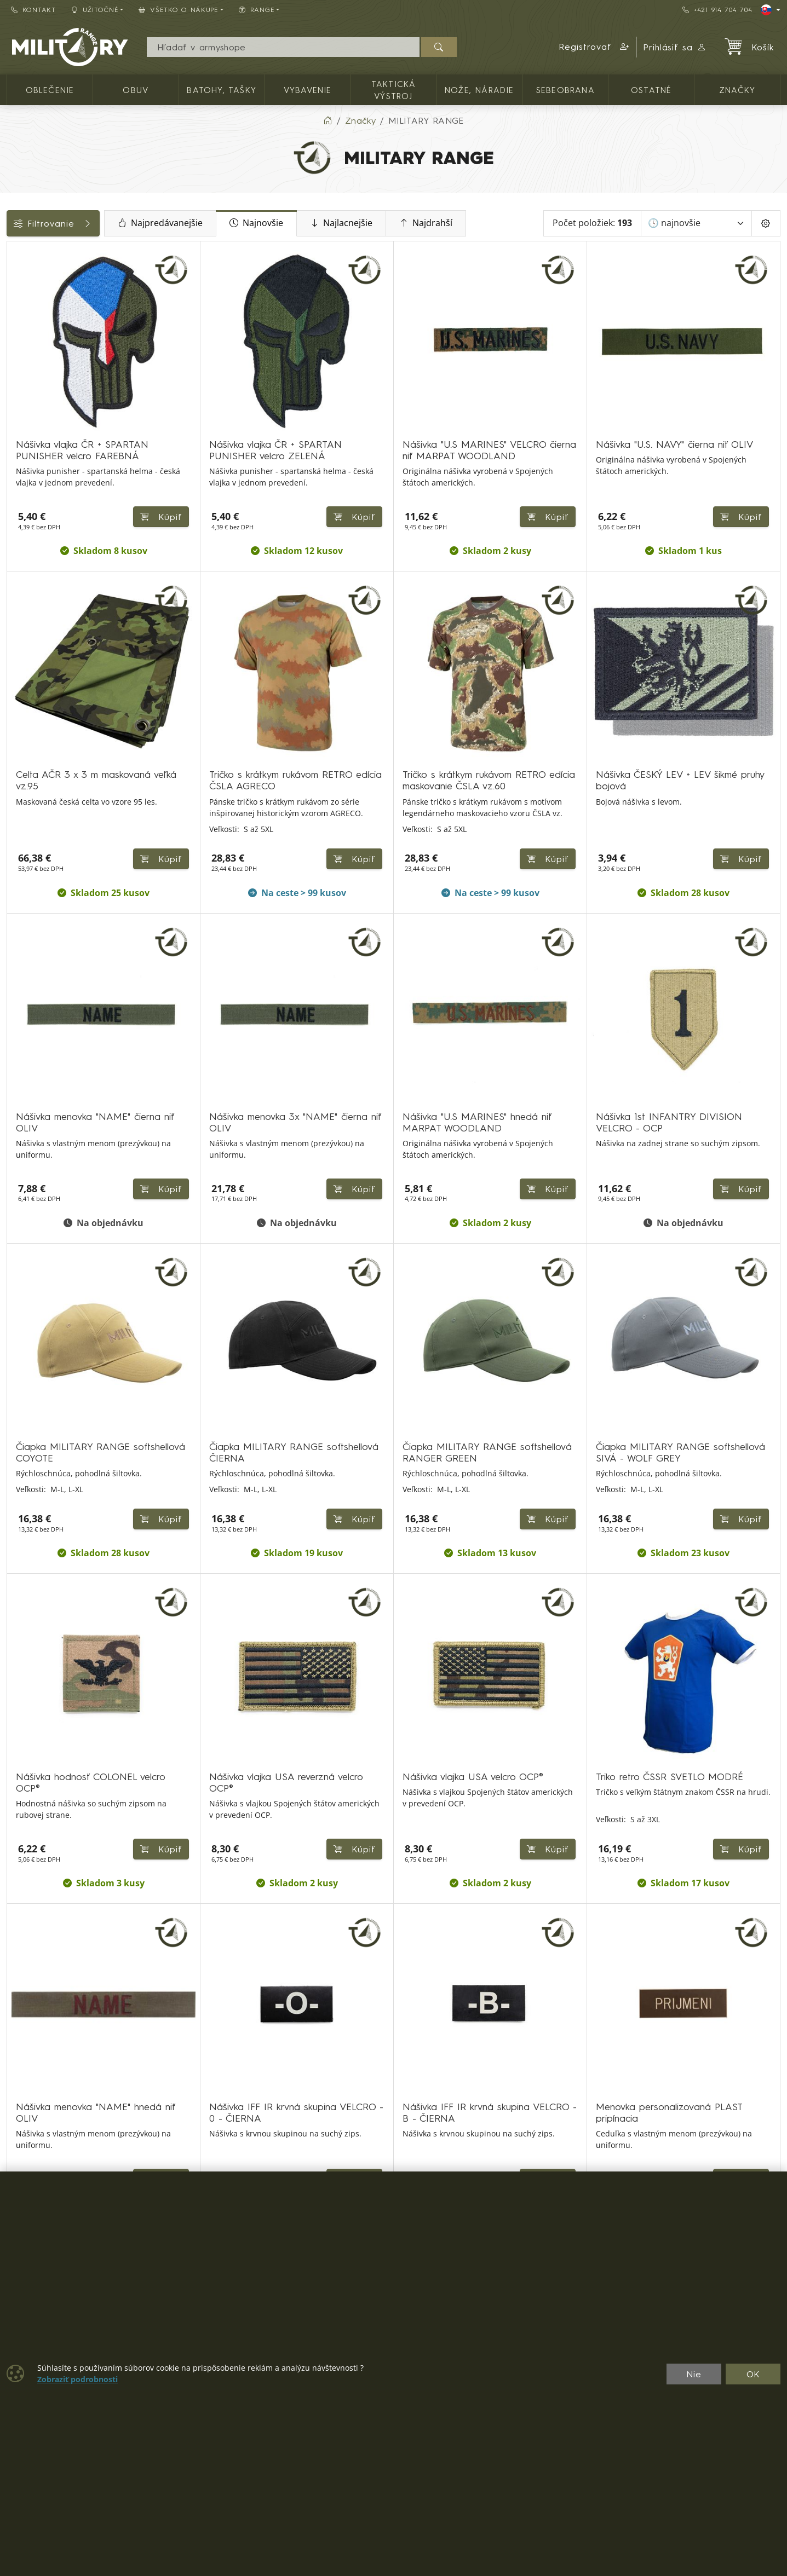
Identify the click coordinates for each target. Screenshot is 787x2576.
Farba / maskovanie (54, 474)
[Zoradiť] (696, 223)
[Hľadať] (439, 47)
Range (26, 523)
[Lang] (770, 9)
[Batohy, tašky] (15, 319)
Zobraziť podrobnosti (77, 2379)
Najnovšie (327, 223)
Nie (694, 2374)
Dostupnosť (36, 449)
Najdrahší (497, 223)
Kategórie (33, 253)
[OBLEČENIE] (15, 280)
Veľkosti (28, 498)
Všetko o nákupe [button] (179, 9)
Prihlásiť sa (675, 47)
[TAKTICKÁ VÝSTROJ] (15, 359)
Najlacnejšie (412, 223)
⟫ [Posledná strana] (586, 2133)
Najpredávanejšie (231, 223)
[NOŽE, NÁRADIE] (15, 378)
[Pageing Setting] (766, 223)
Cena (23, 424)
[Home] (327, 120)
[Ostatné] (15, 398)
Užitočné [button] (95, 9)
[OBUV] (15, 300)
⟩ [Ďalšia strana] (560, 2133)
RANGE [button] (256, 9)
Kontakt (33, 9)
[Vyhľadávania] (283, 47)
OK (753, 2374)
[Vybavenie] (15, 339)
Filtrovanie (89, 223)
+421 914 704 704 (717, 9)
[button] (594, 47)
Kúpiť (438, 809)
